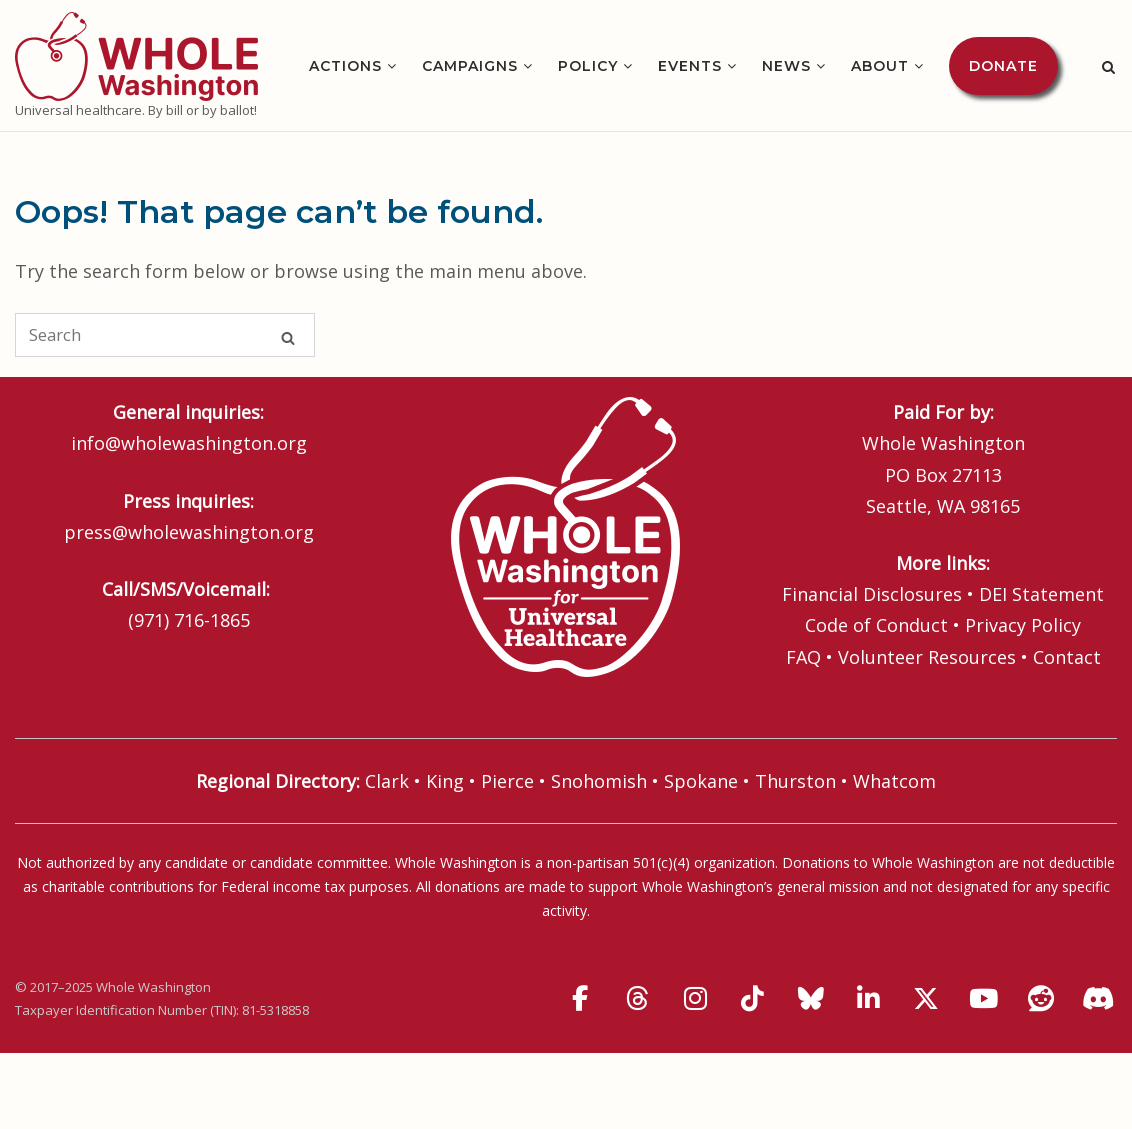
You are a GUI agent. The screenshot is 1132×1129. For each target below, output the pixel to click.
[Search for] (165, 335)
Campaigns (470, 66)
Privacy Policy (1023, 625)
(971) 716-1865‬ (189, 620)
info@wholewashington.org (189, 443)
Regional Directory (276, 781)
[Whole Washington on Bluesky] (811, 998)
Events (690, 66)
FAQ (803, 657)
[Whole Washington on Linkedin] (868, 998)
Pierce (507, 781)
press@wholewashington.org (189, 532)
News (786, 66)
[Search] (288, 336)
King (445, 781)
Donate (1003, 66)
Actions (345, 66)
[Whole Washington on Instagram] (695, 998)
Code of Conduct (876, 625)
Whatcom (894, 781)
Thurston (795, 781)
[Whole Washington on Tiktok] (753, 998)
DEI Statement (1041, 594)
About (880, 66)
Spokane (701, 781)
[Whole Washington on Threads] (638, 998)
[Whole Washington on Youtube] (983, 998)
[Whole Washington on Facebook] (580, 998)
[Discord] (1099, 998)
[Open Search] (1108, 67)
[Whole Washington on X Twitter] (926, 998)
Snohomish (599, 781)
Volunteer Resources (927, 657)
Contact (1067, 657)
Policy (588, 66)
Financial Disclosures (872, 594)
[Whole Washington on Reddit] (1041, 998)
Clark (387, 781)
